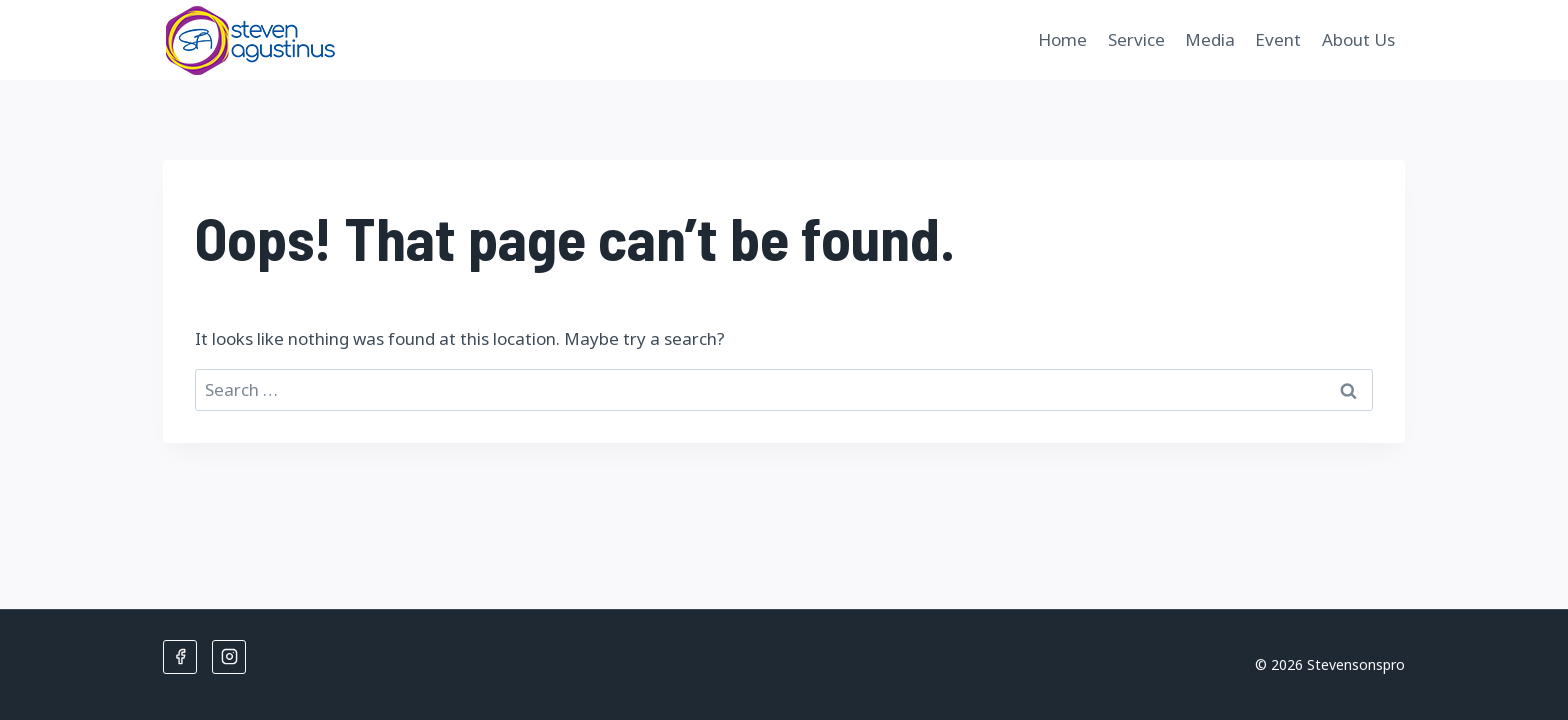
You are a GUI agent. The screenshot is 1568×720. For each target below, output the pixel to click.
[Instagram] (229, 657)
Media (1210, 39)
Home (1062, 39)
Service (1136, 39)
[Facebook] (180, 657)
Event (1278, 39)
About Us (1358, 39)
